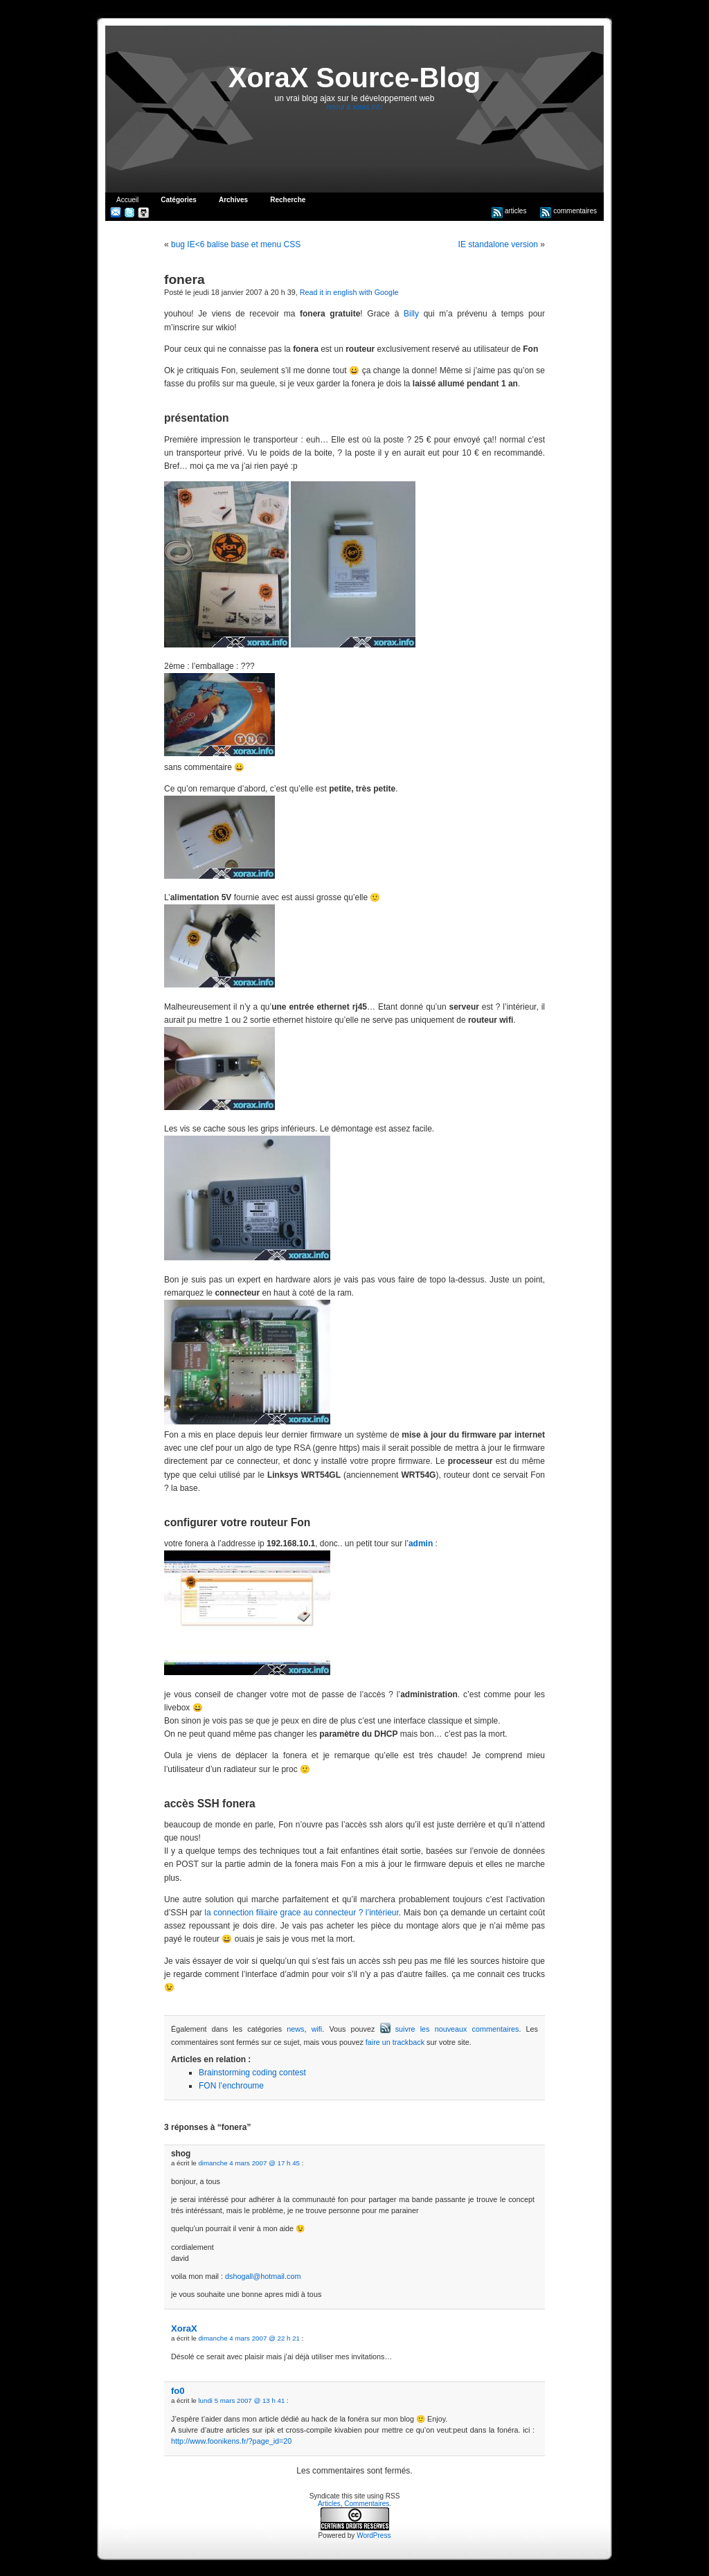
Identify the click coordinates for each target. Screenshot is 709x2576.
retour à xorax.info (355, 107)
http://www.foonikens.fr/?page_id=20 (231, 2441)
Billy (411, 314)
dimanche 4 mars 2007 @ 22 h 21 (249, 2338)
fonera (184, 279)
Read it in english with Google (349, 292)
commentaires (568, 211)
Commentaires (366, 2503)
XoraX (184, 2328)
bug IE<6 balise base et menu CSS (235, 244)
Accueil (127, 200)
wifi (317, 2029)
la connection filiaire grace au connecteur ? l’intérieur (301, 1912)
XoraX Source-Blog (354, 77)
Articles (329, 2503)
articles (509, 211)
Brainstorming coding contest (252, 2072)
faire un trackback (395, 2042)
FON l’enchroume (231, 2086)
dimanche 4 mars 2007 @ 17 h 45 (249, 2163)
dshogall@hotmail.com (262, 2276)
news (295, 2029)
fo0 (178, 2391)
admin (421, 1543)
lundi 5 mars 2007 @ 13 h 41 (241, 2400)
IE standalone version (498, 244)
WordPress (374, 2535)
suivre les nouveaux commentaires (449, 2029)
